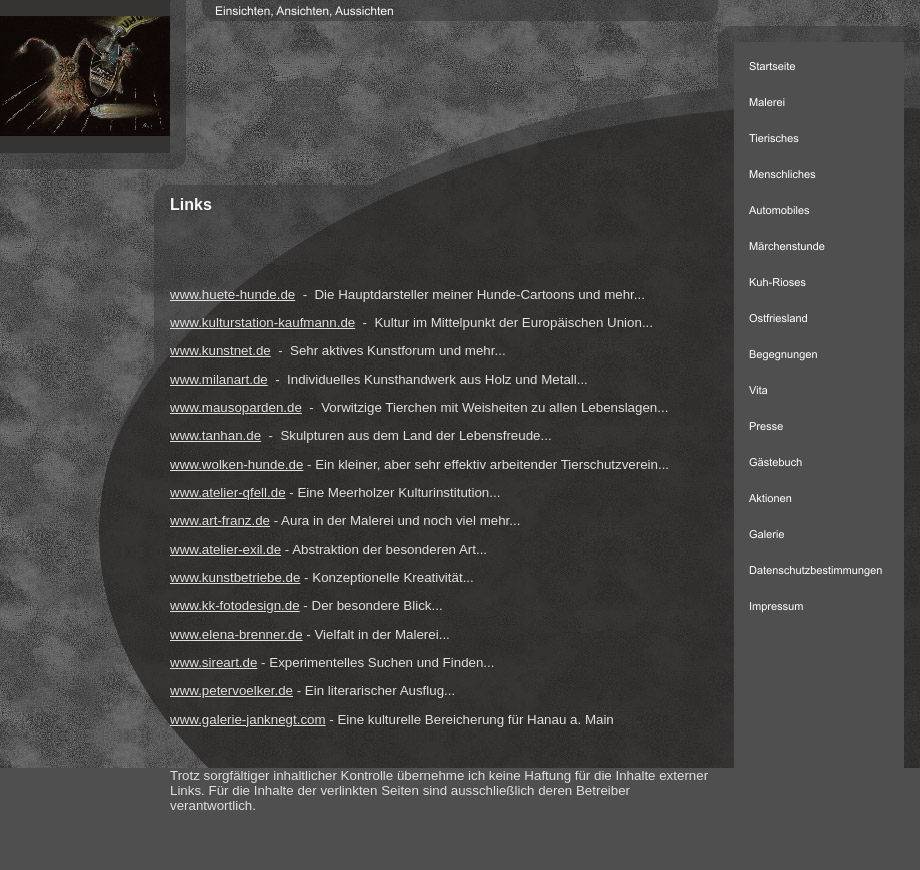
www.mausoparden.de (236, 407)
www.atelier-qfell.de (228, 492)
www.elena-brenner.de (236, 634)
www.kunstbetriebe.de (235, 577)
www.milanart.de (219, 379)
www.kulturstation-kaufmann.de (262, 322)
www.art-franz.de (220, 520)
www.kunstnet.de (220, 350)
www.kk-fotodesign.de (235, 605)
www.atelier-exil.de (225, 549)
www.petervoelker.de (231, 690)
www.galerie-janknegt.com (248, 719)
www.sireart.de (213, 662)
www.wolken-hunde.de (236, 464)
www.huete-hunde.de (232, 294)
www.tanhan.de (215, 435)
